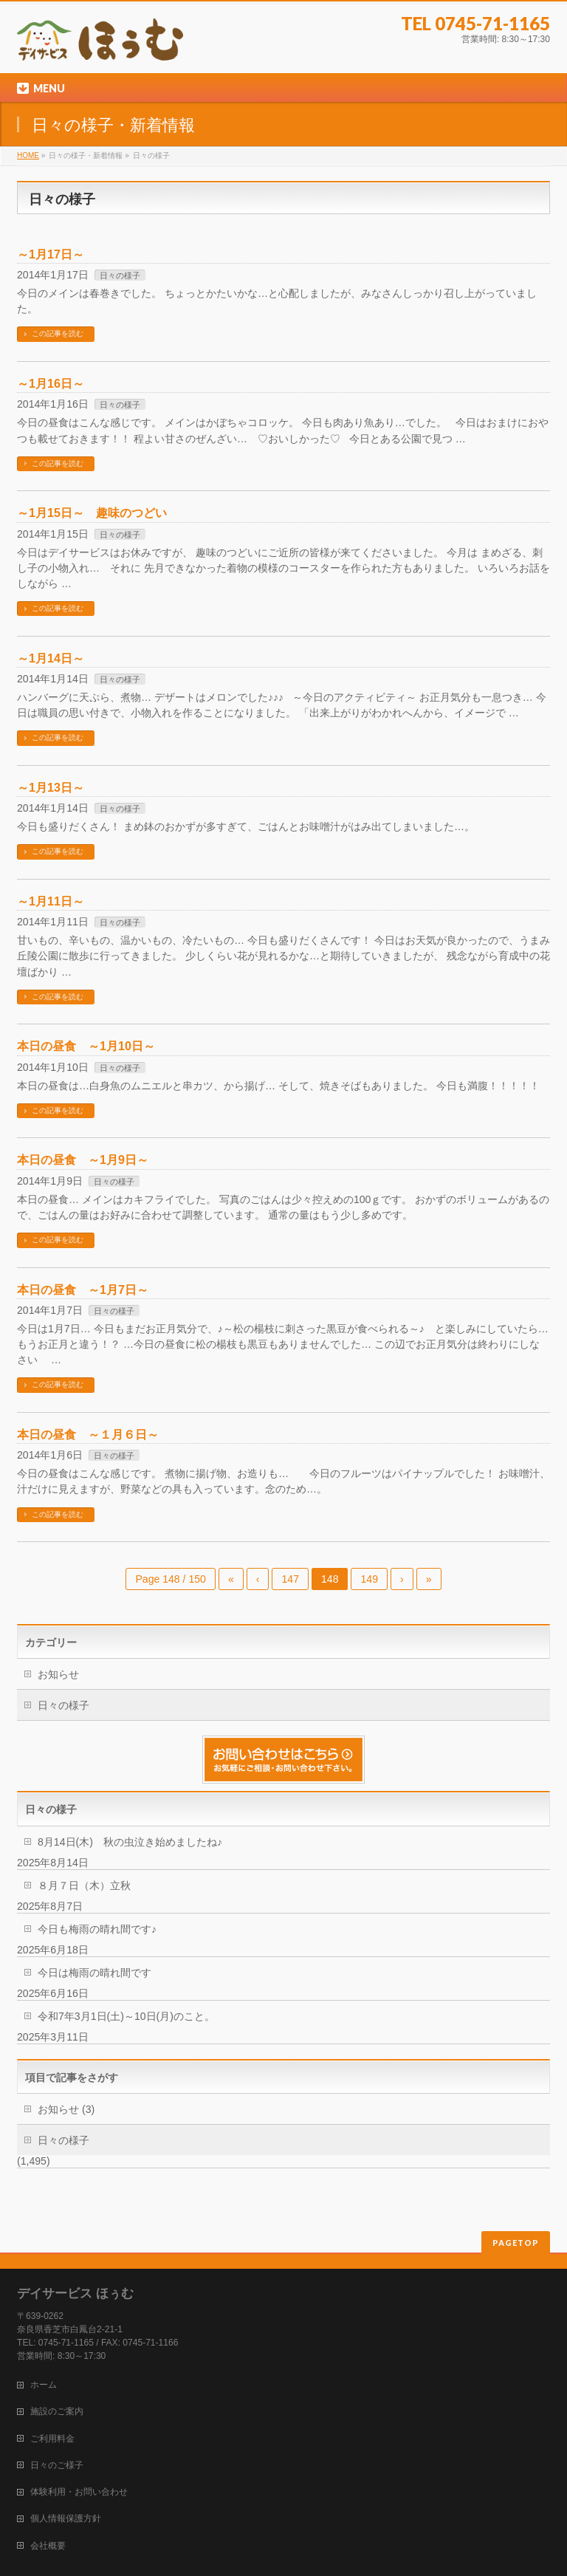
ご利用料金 (52, 2438)
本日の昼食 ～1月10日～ (86, 1045)
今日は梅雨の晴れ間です (94, 1973)
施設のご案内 (56, 2411)
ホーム (43, 2385)
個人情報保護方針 (65, 2518)
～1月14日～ (50, 658)
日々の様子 (120, 275)
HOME (28, 155)
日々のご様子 (56, 2465)
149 (369, 1579)
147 (290, 1579)
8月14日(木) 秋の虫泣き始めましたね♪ (130, 1842)
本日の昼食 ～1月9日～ (82, 1159)
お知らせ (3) (66, 2109)
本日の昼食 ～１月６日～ (88, 1434)
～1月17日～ (50, 254)
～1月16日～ (50, 383)
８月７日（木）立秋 (84, 1885)
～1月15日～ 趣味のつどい (92, 512)
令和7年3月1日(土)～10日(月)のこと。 (126, 2016)
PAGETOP (515, 2242)
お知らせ (58, 1674)
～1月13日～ (50, 787)
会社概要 (48, 2546)
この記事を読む (57, 333)
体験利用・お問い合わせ (79, 2492)
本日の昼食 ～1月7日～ (82, 1289)
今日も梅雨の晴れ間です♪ (97, 1929)
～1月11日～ (50, 901)
